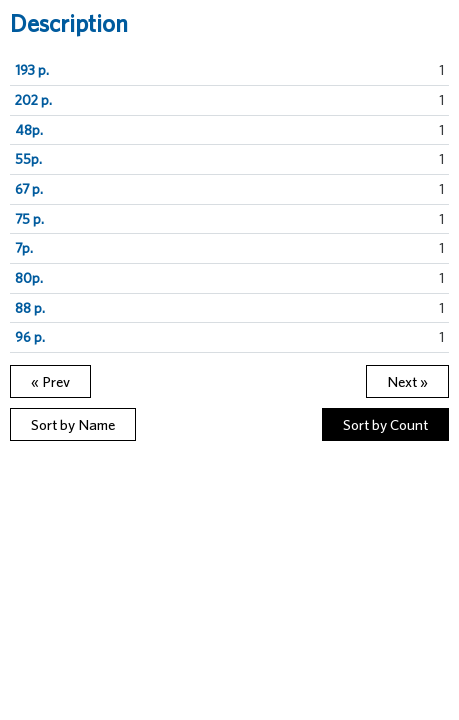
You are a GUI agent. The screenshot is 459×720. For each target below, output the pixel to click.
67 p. (29, 189)
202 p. (33, 100)
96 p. (30, 337)
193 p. (32, 70)
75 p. (29, 219)
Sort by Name (73, 424)
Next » (407, 381)
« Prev (50, 381)
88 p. (30, 308)
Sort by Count (385, 424)
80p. (29, 278)
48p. (29, 130)
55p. (28, 159)
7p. (24, 248)
